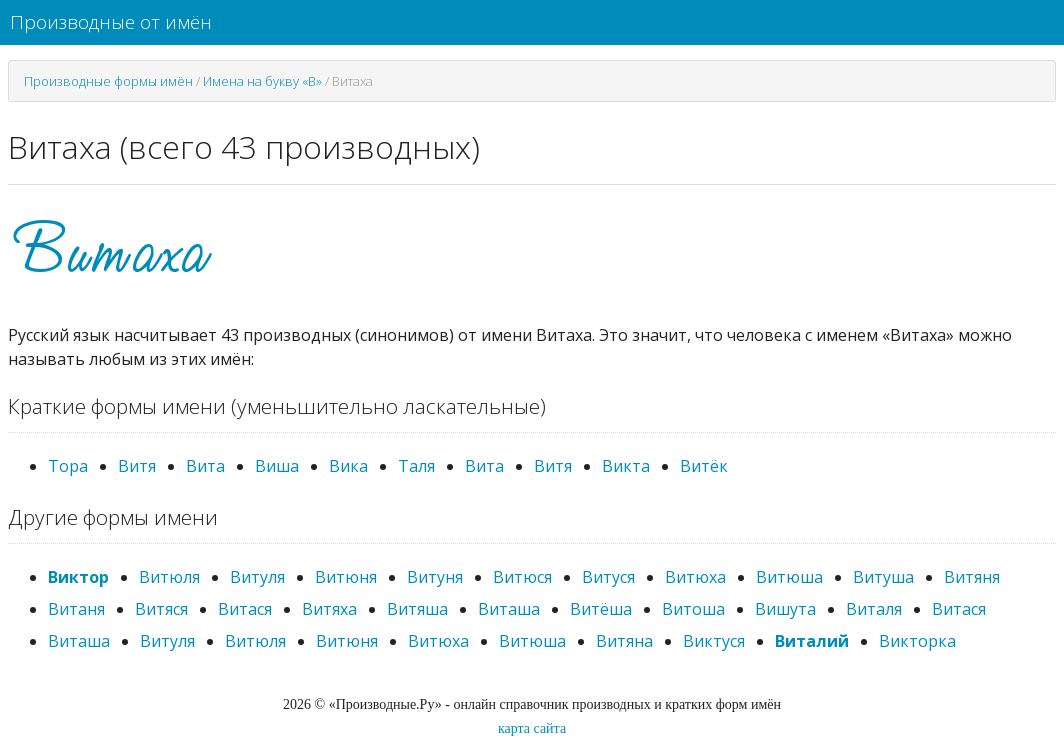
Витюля (169, 577)
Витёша (601, 609)
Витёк (704, 466)
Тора (68, 466)
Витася (245, 609)
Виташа (509, 609)
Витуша (883, 577)
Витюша (789, 577)
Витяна (624, 641)
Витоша (693, 609)
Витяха (329, 609)
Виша (277, 466)
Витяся (161, 609)
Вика (348, 466)
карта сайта (532, 728)
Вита (205, 466)
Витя (137, 466)
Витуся (608, 577)
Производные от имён (111, 22)
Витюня (346, 577)
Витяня (972, 577)
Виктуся (714, 641)
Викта (626, 466)
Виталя (874, 609)
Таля (416, 466)
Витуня (435, 577)
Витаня (76, 609)
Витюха (695, 577)
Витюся (522, 577)
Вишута (785, 609)
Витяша (417, 609)
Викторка (917, 641)
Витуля (257, 577)
